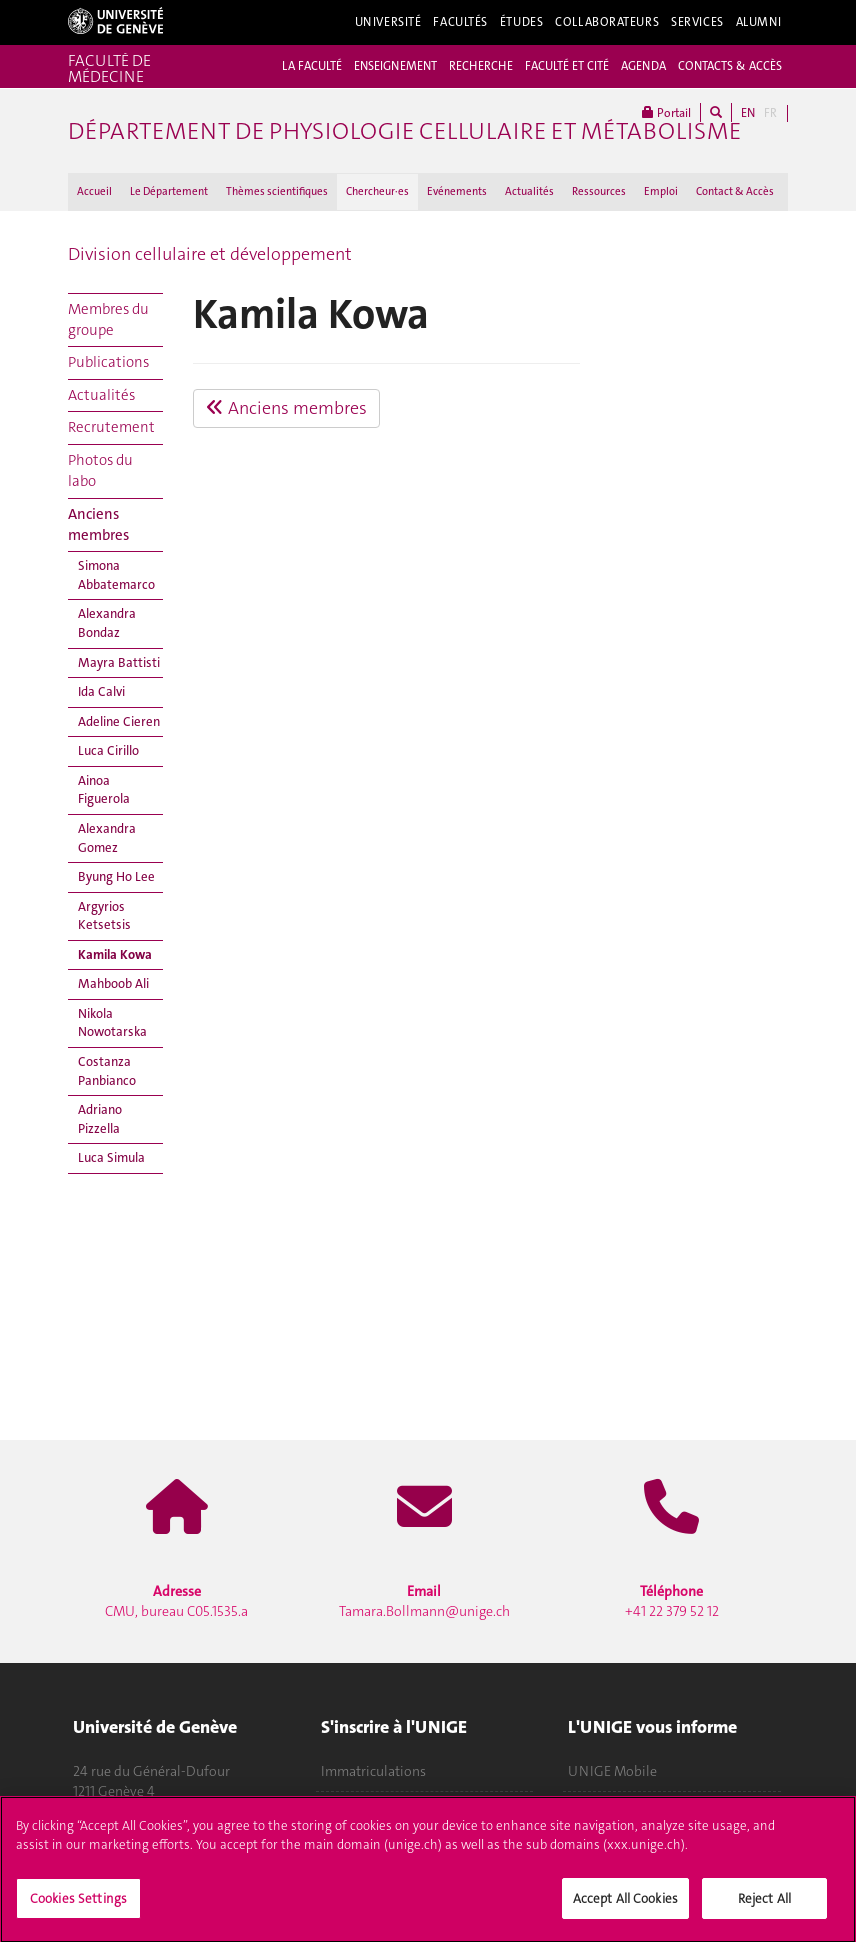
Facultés (460, 22)
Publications (108, 362)
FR (770, 113)
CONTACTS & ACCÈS (730, 66)
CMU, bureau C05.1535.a (176, 1601)
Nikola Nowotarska (112, 1023)
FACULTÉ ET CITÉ (567, 66)
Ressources (599, 191)
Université (388, 22)
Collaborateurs (607, 22)
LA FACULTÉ (312, 66)
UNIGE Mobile (612, 1771)
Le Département (169, 191)
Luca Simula (111, 1157)
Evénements (457, 191)
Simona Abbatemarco (116, 575)
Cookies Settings (78, 1905)
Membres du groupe (108, 319)
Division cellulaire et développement (210, 254)
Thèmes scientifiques (277, 191)
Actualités (529, 191)
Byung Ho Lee (116, 876)
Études (521, 22)
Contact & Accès (735, 191)
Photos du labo (100, 470)
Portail (666, 112)
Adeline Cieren (119, 721)
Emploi (661, 191)
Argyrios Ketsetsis (104, 916)
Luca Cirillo (108, 750)
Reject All (764, 1905)
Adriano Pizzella (100, 1119)
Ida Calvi (101, 691)
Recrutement (111, 427)
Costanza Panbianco (107, 1071)
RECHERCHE (481, 66)
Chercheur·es (377, 191)
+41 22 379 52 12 (672, 1601)
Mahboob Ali (113, 983)
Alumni (759, 22)
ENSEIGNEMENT (395, 66)
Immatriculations (373, 1771)
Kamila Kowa (115, 954)
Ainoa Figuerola (104, 790)
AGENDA (643, 66)
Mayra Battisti (119, 662)
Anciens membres (98, 524)
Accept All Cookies (625, 1905)
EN (748, 113)
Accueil (94, 191)
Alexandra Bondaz (107, 623)
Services (697, 22)
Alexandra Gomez (107, 838)
